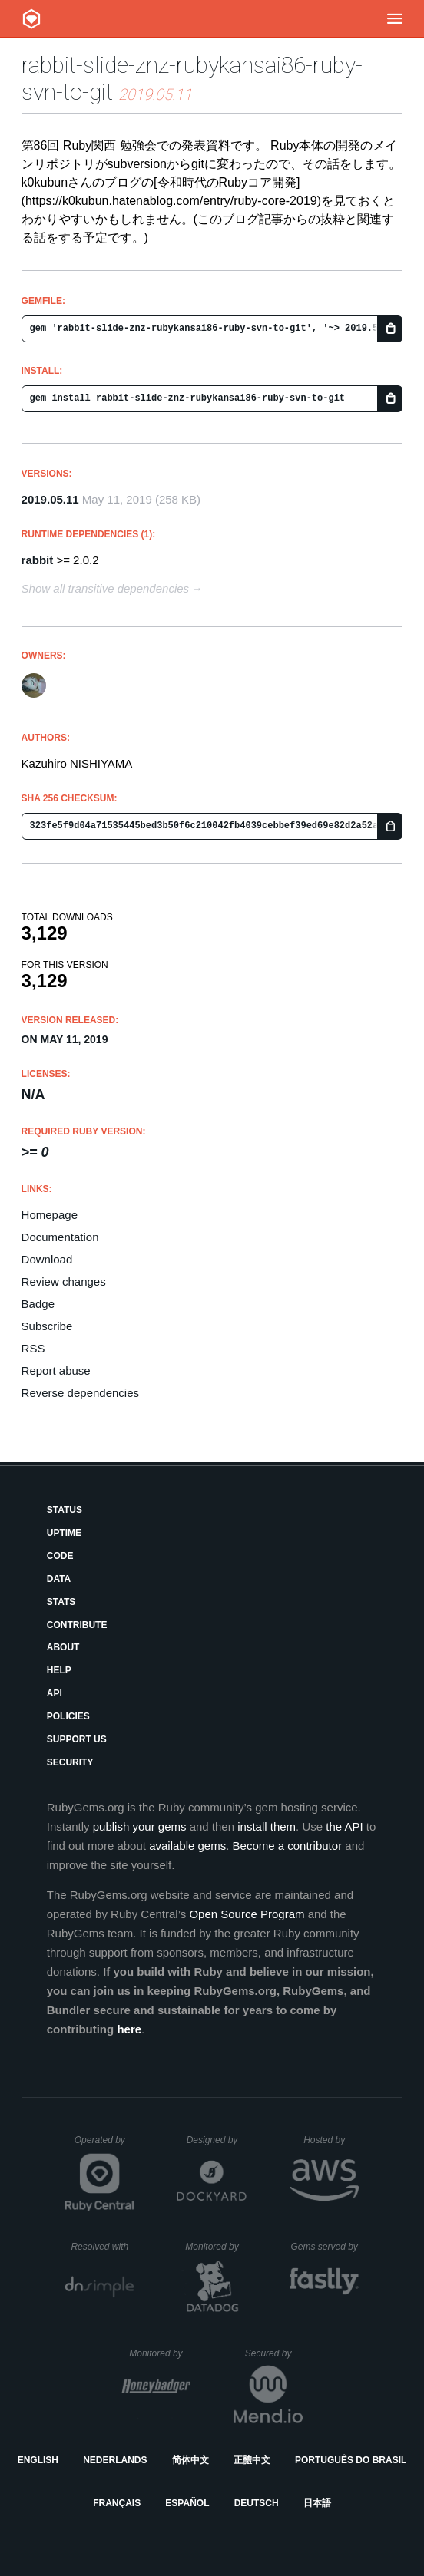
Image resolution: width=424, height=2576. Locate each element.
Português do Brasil (350, 2460)
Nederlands (115, 2460)
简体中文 (190, 2460)
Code (60, 1556)
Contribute (77, 1625)
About (63, 1647)
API (54, 1693)
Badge (38, 1303)
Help (59, 1670)
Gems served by (324, 2246)
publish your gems (140, 1826)
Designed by (217, 2140)
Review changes (64, 1281)
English (38, 2460)
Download (47, 1259)
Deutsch (256, 2503)
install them (266, 1826)
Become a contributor (288, 1845)
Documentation (60, 1236)
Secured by (274, 2353)
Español (187, 2503)
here (129, 2029)
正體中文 (252, 2460)
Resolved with (102, 2246)
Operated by (104, 2145)
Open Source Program (246, 1913)
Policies (68, 1716)
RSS (33, 1348)
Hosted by (331, 2140)
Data (59, 1579)
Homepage (50, 1214)
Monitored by (216, 2246)
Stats (61, 1602)
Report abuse (56, 1370)
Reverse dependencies (80, 1392)
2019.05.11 (50, 499)
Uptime (64, 1532)
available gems (187, 1845)
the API (344, 1826)
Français (117, 2503)
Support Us (77, 1739)
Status (64, 1509)
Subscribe (47, 1326)
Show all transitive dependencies (105, 588)
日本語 (317, 2503)
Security (70, 1762)
